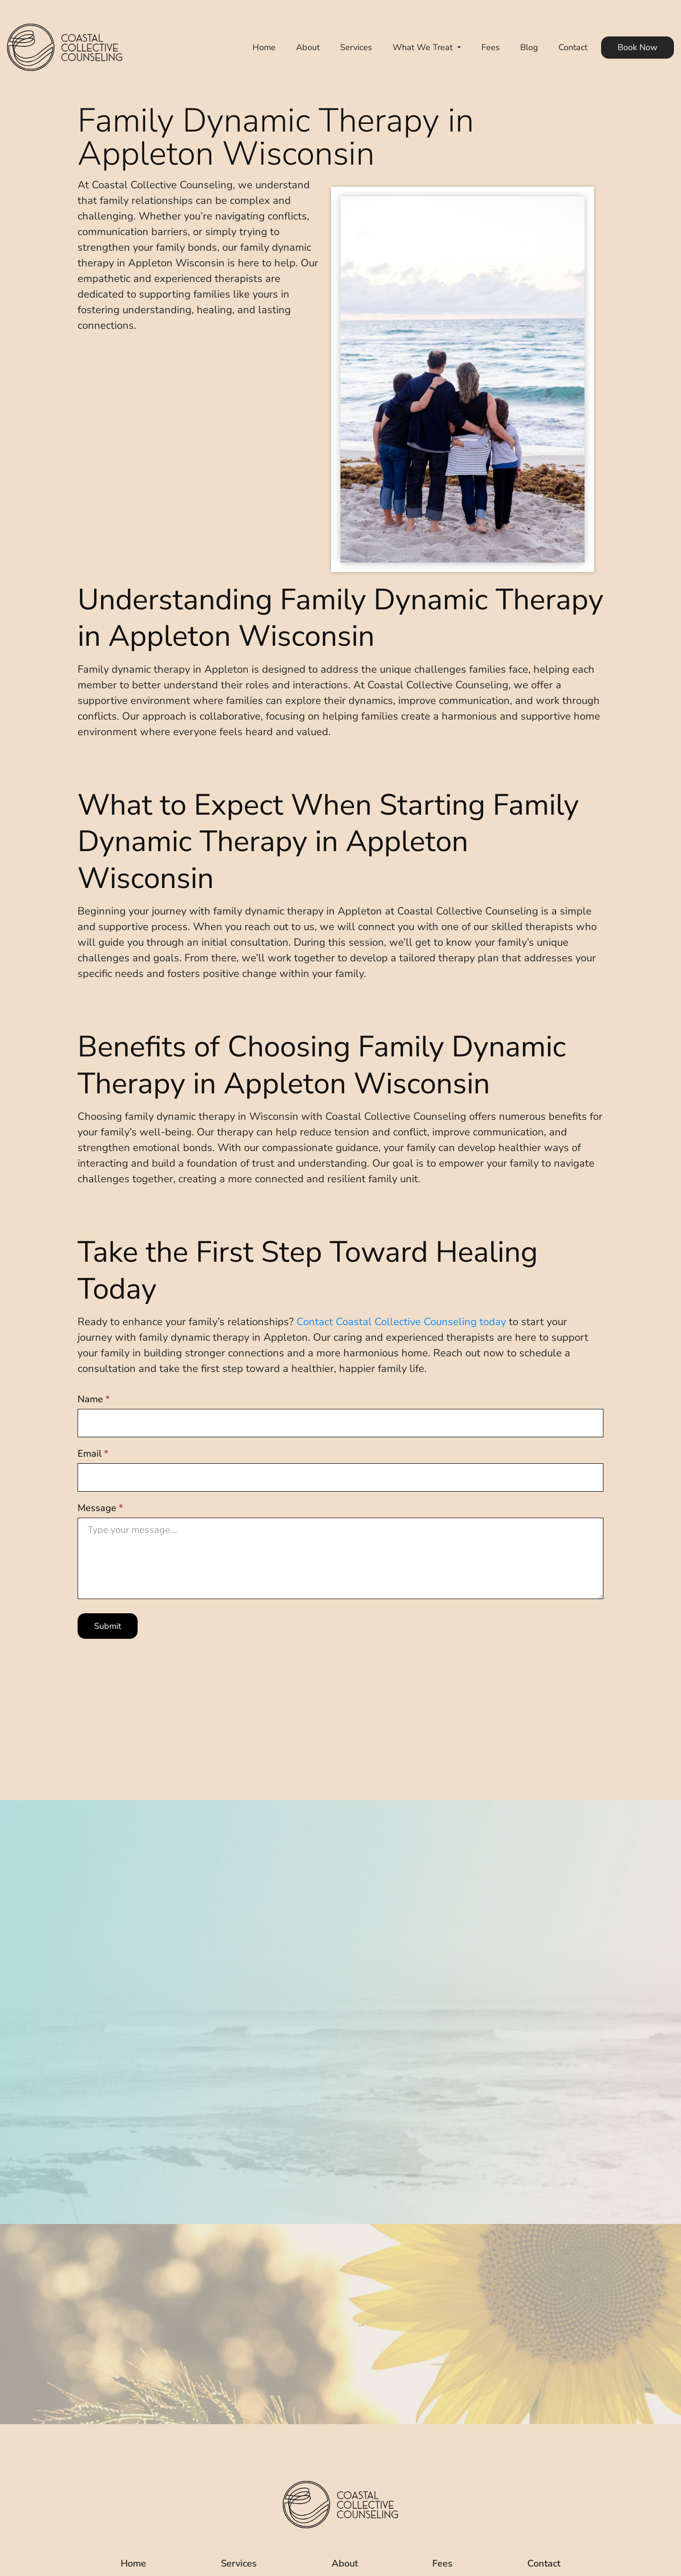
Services (356, 47)
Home (264, 47)
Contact (573, 47)
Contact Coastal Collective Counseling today (401, 1322)
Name (94, 1399)
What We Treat (423, 47)
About (308, 47)
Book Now (637, 47)
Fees (490, 47)
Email (93, 1453)
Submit (107, 1626)
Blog (529, 47)
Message (100, 1508)
